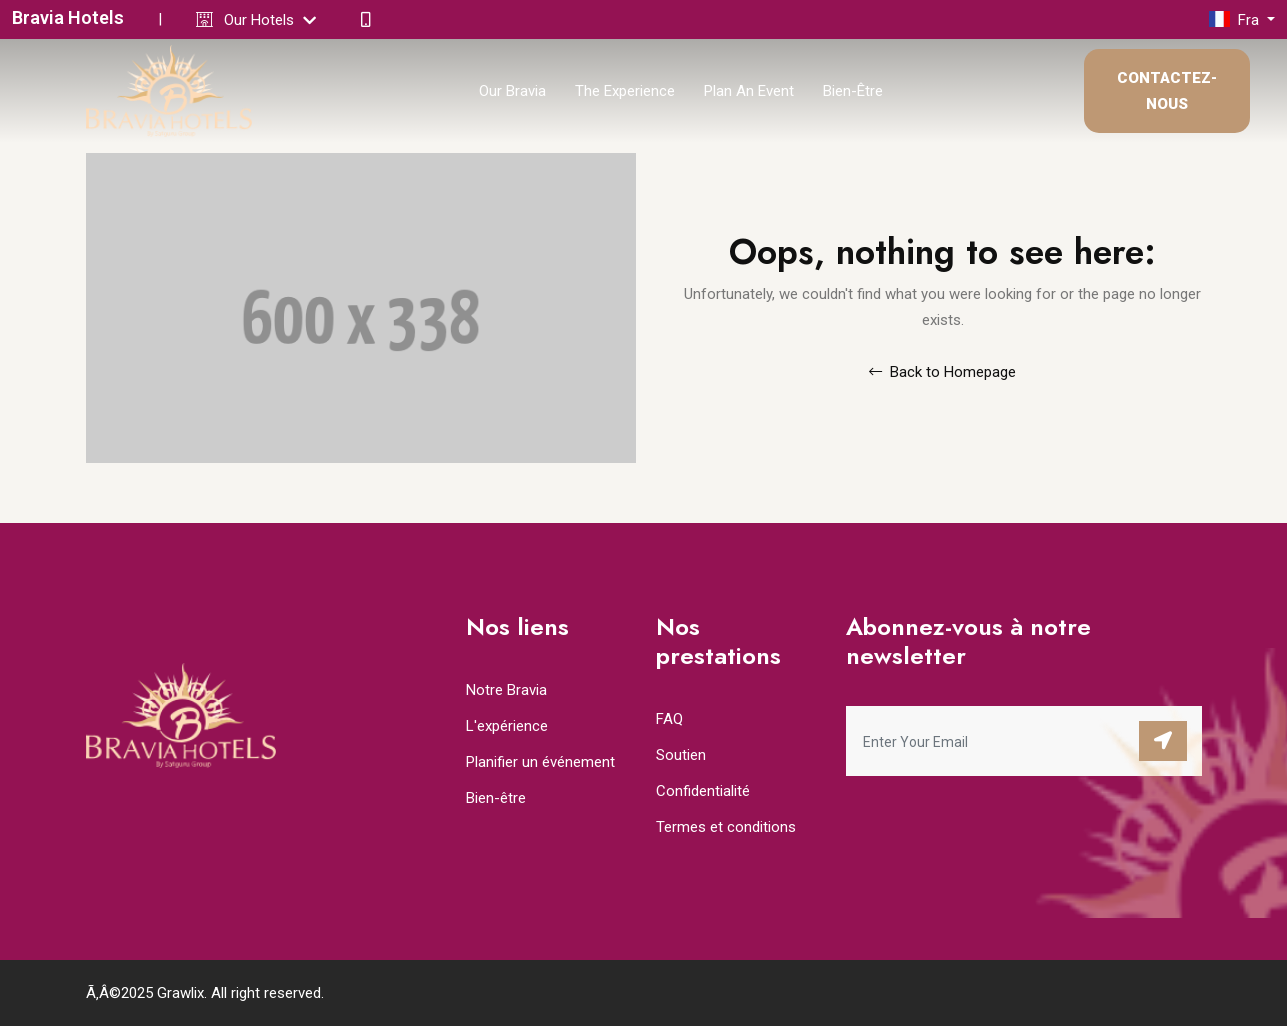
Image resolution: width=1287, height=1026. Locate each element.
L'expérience (507, 726)
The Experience (625, 91)
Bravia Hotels (68, 17)
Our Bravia (512, 91)
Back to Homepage (942, 372)
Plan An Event (749, 91)
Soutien (681, 755)
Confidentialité (703, 791)
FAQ (669, 719)
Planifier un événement (540, 762)
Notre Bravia (506, 690)
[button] (1242, 20)
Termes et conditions (726, 827)
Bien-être (853, 91)
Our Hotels (270, 20)
